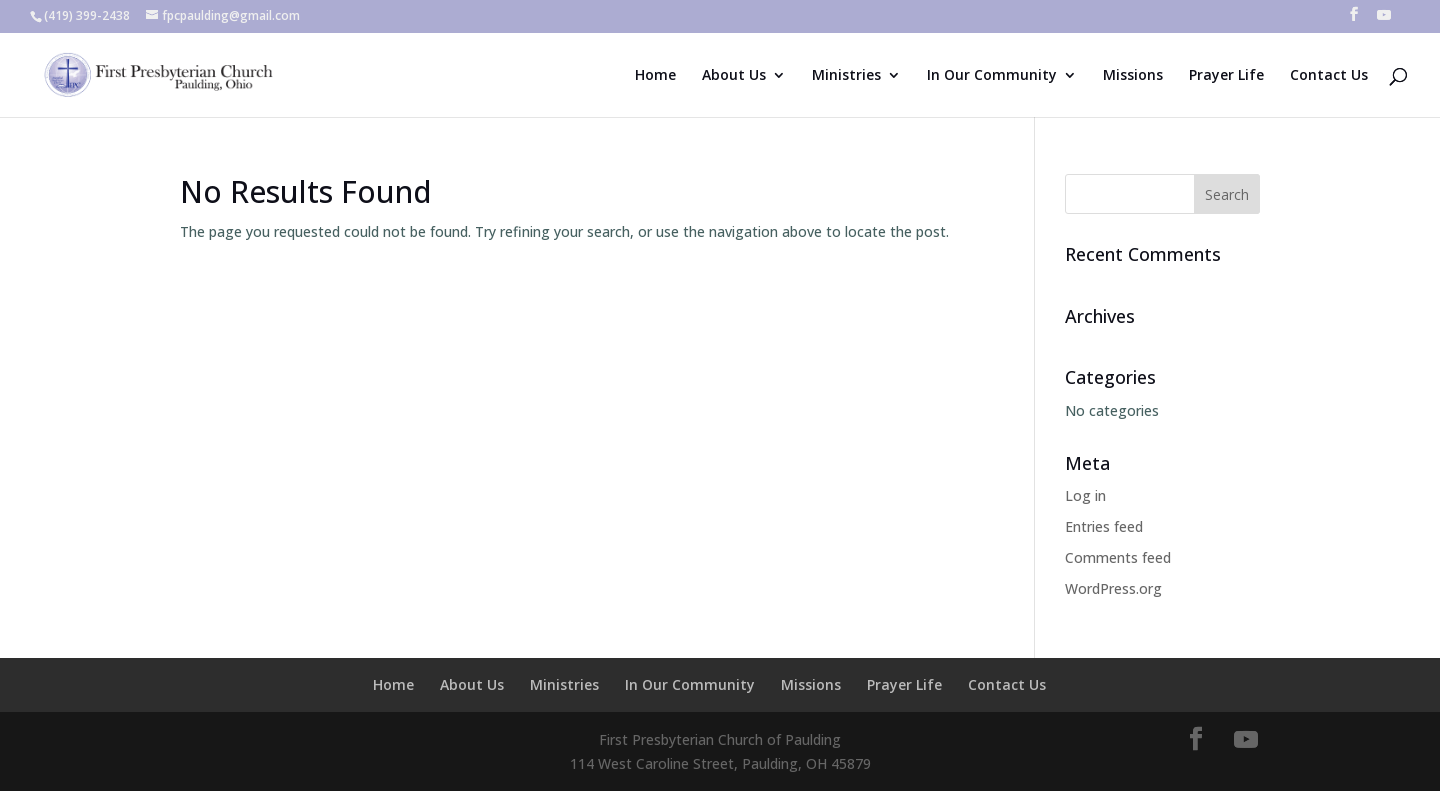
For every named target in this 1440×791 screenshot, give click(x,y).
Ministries (846, 76)
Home (655, 76)
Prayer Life (1226, 76)
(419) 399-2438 (87, 15)
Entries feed (1104, 526)
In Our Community (992, 76)
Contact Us (1329, 76)
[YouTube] (1384, 20)
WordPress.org (1113, 588)
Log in (1085, 495)
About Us (734, 76)
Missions (1133, 76)
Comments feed (1118, 557)
